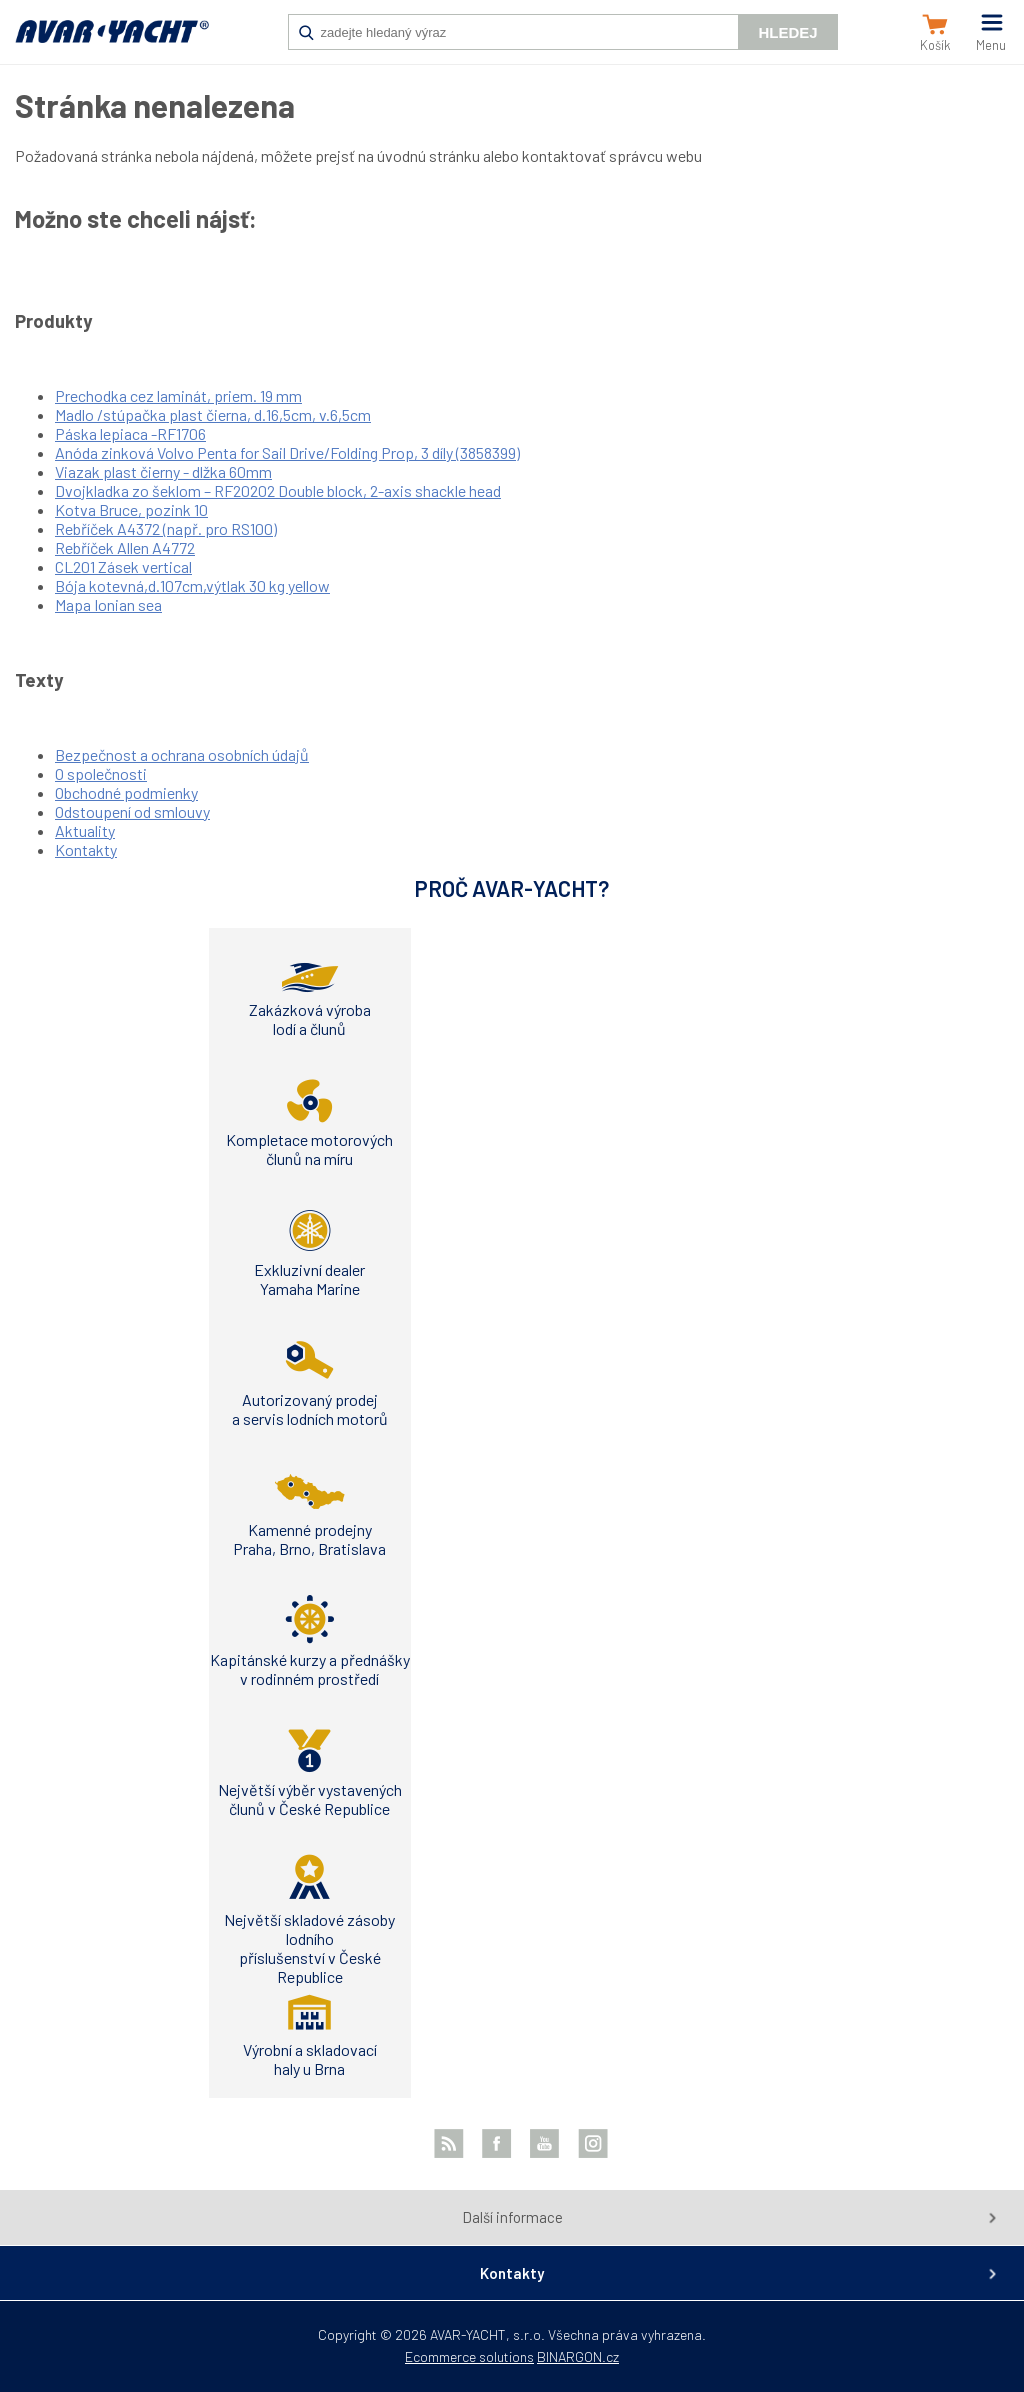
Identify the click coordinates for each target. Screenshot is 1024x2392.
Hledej (787, 32)
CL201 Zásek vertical (123, 566)
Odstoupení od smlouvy (132, 811)
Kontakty (86, 849)
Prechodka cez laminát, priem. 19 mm (178, 395)
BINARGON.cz (578, 2356)
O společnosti (101, 773)
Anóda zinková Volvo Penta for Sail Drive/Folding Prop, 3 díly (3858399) (287, 452)
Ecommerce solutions (469, 2356)
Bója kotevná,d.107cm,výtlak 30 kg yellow (192, 585)
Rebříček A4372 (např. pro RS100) (166, 528)
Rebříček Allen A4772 (125, 547)
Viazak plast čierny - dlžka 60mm (163, 471)
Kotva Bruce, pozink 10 (131, 509)
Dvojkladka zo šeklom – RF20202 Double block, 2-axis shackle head (278, 490)
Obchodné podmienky (126, 792)
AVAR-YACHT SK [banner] (112, 42)
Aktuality (85, 830)
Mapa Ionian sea (108, 604)
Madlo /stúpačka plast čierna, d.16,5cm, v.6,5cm (213, 414)
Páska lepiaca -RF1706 (130, 433)
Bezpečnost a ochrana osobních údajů (182, 754)
